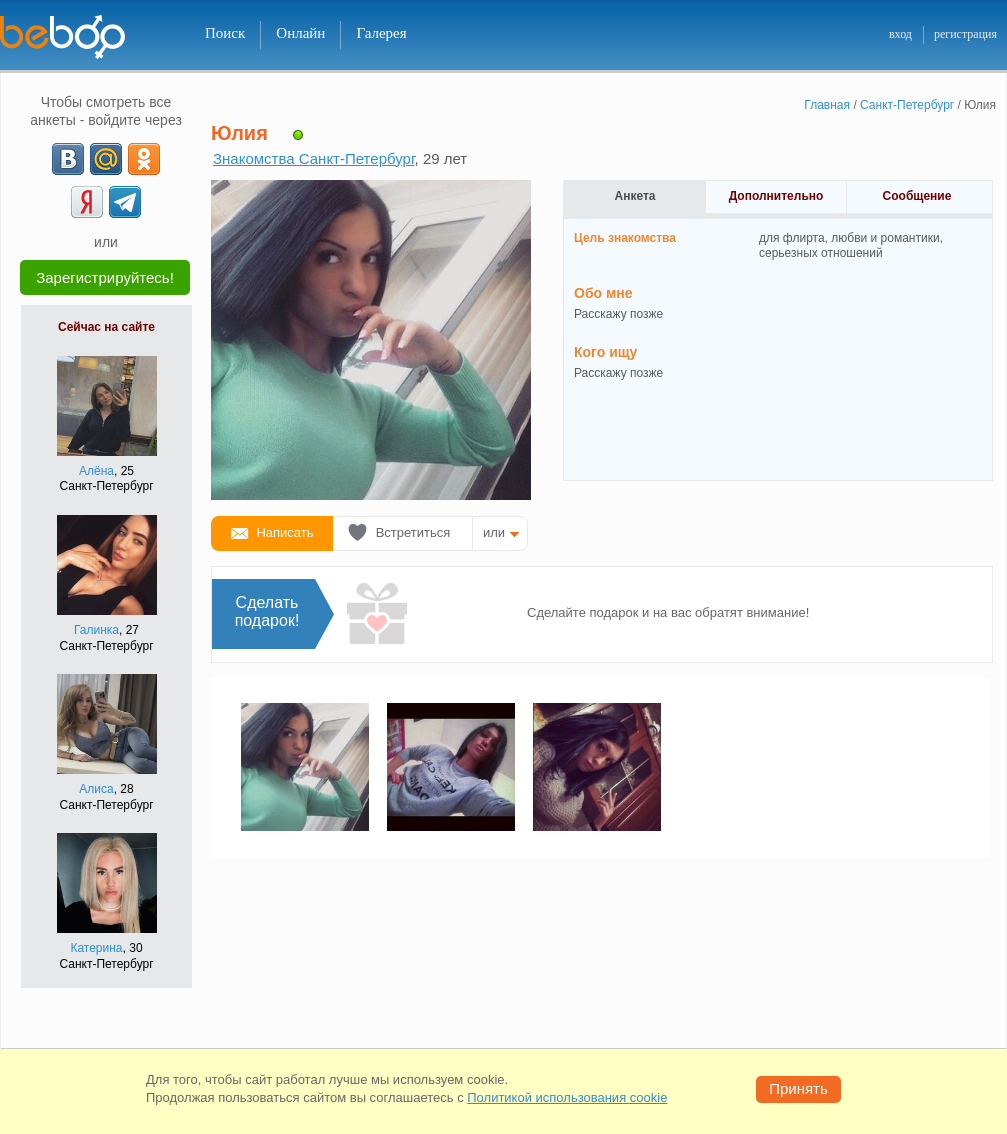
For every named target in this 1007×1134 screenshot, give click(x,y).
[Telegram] (125, 202)
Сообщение (917, 196)
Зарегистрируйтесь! (105, 277)
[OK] (144, 159)
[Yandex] (87, 202)
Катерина (96, 948)
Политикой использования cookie (567, 1097)
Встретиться (413, 532)
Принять (798, 1088)
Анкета (635, 196)
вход (900, 34)
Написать (284, 532)
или (494, 532)
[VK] (68, 159)
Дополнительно (776, 196)
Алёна (96, 471)
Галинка (96, 630)
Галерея (381, 33)
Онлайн (300, 33)
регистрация (965, 34)
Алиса (96, 789)
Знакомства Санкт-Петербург (314, 158)
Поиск (225, 33)
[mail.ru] (106, 159)
